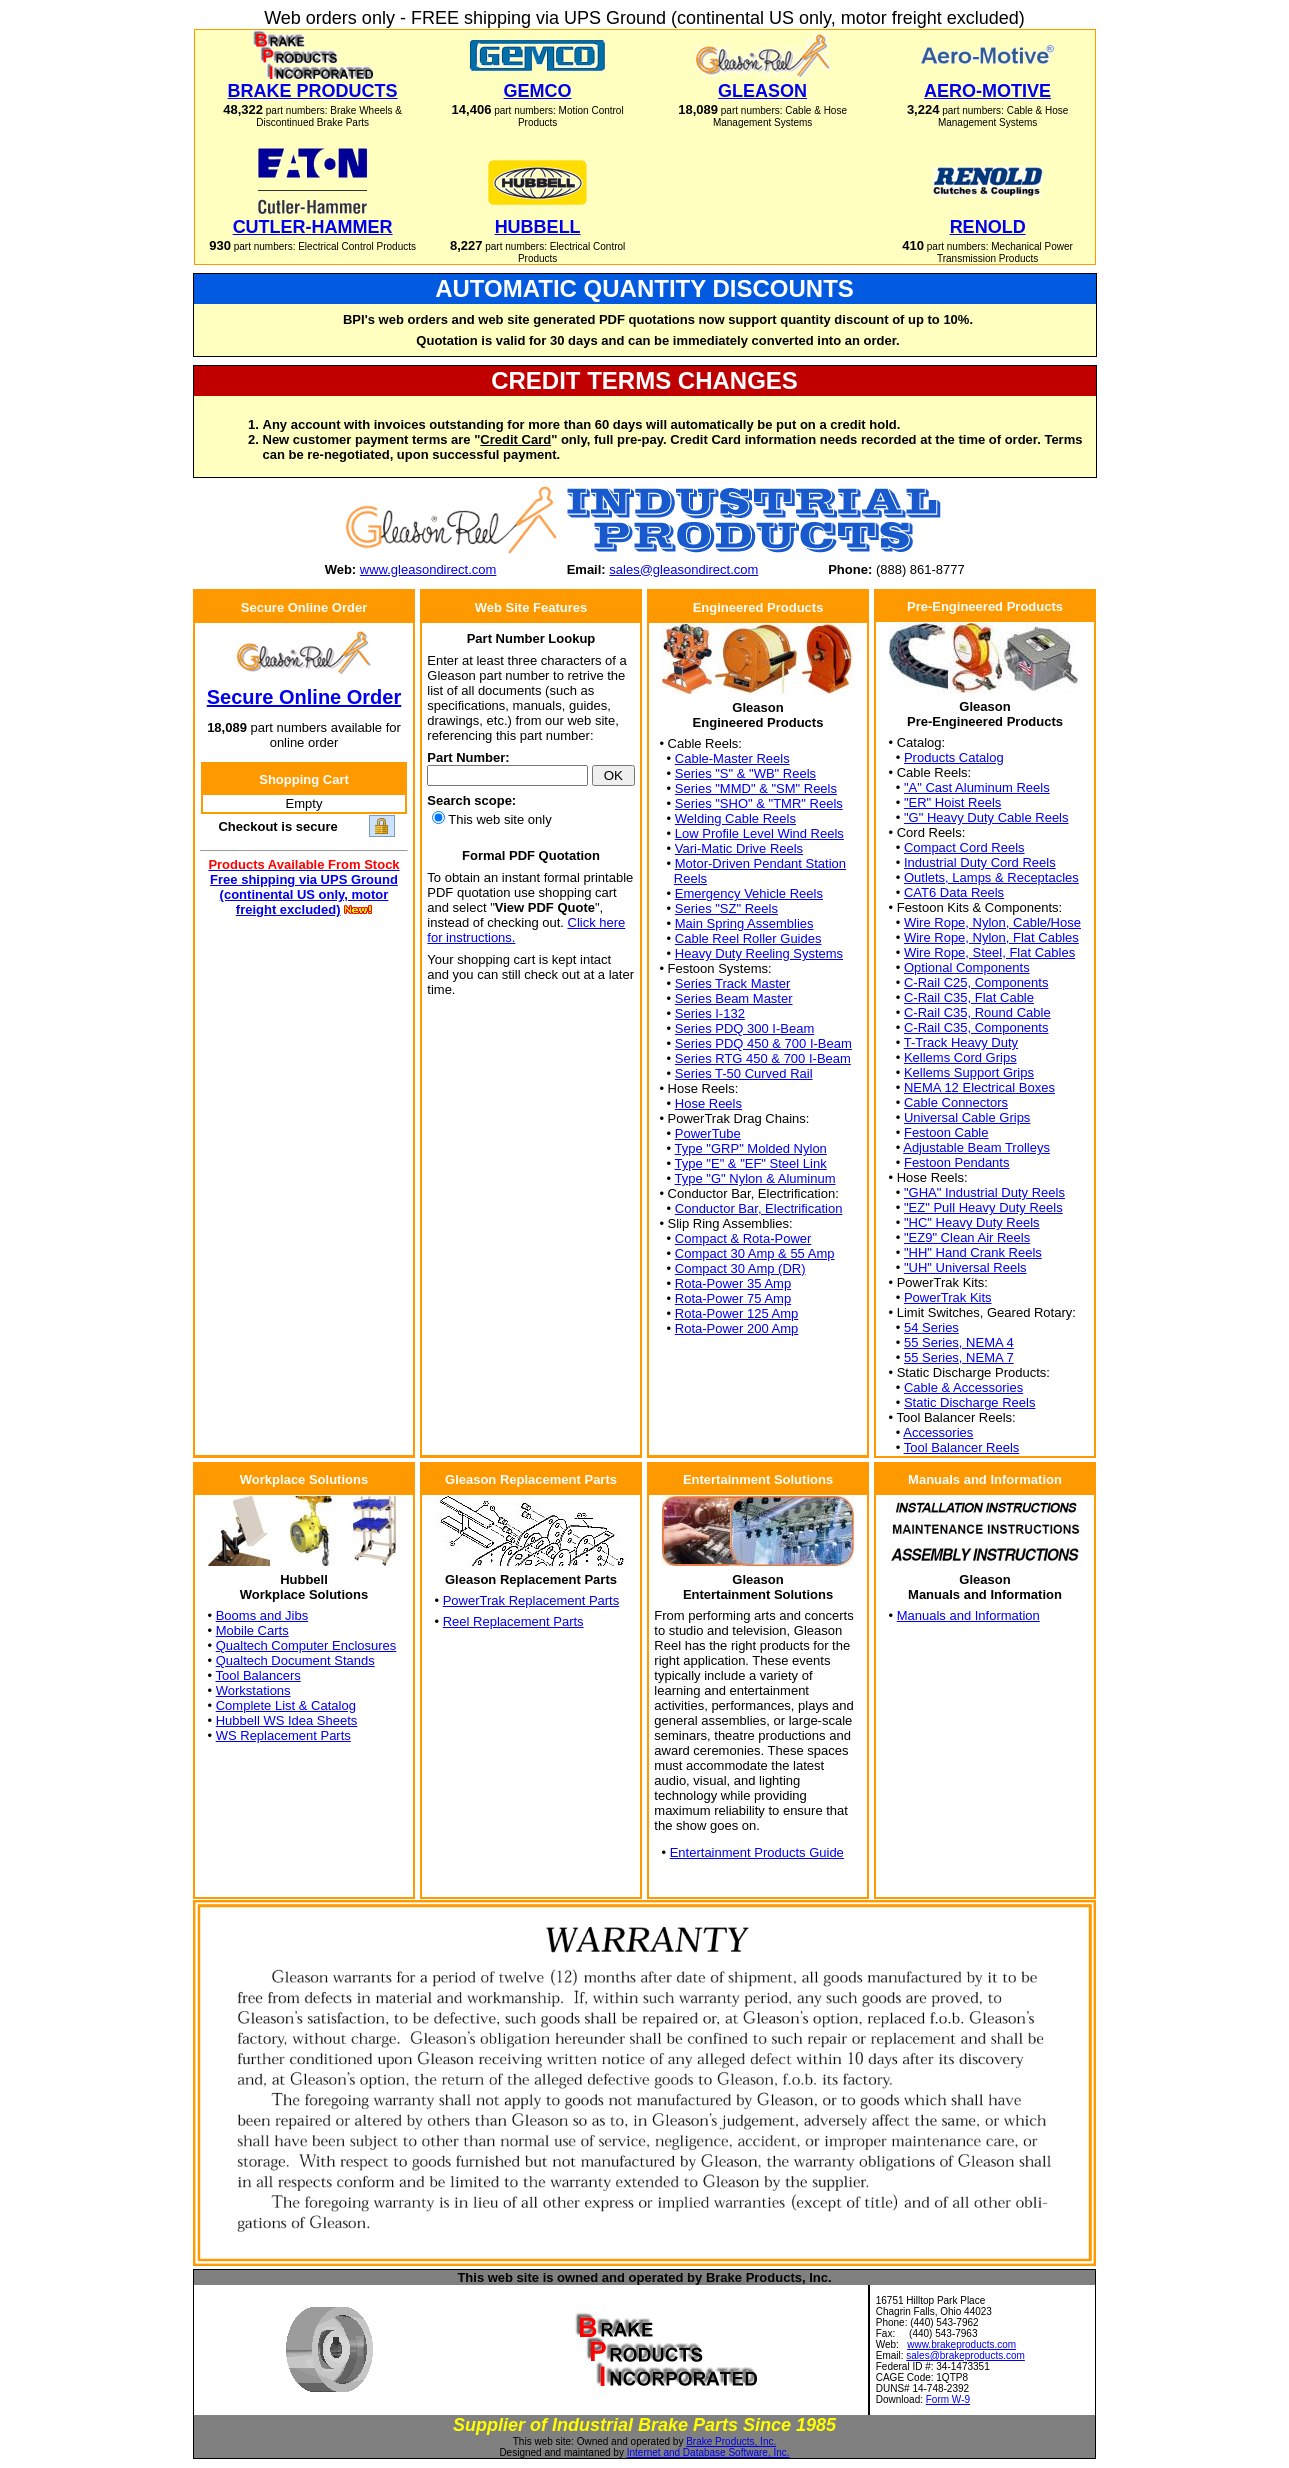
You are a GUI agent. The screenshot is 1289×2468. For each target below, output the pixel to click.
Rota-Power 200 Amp (737, 1328)
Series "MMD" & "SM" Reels (756, 788)
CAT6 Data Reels (954, 892)
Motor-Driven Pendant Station (760, 863)
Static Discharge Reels (970, 1402)
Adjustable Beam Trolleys (976, 1147)
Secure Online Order (304, 697)
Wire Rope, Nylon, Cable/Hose (992, 922)
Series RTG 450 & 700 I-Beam (763, 1058)
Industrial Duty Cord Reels (980, 862)
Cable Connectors (956, 1102)
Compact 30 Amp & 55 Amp (755, 1253)
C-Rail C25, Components (976, 982)
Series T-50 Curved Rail (744, 1073)
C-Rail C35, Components (976, 1027)
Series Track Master (733, 983)
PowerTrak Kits (948, 1297)
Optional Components (967, 967)
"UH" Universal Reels (965, 1267)
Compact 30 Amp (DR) (740, 1268)
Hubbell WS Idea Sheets (287, 1720)
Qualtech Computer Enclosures (306, 1645)
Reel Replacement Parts (513, 1621)
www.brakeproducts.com (961, 2344)
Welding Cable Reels (735, 818)
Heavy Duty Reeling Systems (759, 953)
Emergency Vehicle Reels (749, 893)
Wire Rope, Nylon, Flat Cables (991, 937)
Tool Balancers (257, 1675)
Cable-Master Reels (732, 758)
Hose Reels (708, 1103)
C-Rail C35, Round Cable (977, 1012)
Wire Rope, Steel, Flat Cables (989, 952)
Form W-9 (948, 2399)
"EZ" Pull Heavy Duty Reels (983, 1207)
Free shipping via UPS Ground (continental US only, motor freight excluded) (304, 894)
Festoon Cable (946, 1132)
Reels (690, 878)
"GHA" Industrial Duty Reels (984, 1192)
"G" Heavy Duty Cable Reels (986, 817)
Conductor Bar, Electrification (759, 1208)
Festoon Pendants (957, 1162)
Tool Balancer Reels (962, 1447)
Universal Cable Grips (967, 1117)
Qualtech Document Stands (295, 1660)
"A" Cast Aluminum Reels (977, 787)
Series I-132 (710, 1013)
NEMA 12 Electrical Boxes (979, 1087)
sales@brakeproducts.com (965, 2355)
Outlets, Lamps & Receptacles (991, 877)
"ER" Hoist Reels (952, 802)
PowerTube (708, 1133)
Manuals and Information (968, 1615)
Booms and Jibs (262, 1615)
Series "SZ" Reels (726, 908)
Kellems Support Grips (969, 1072)
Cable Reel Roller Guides (748, 938)
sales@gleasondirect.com (683, 569)
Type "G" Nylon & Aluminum (755, 1178)
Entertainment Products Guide (757, 1852)
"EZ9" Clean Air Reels (967, 1237)
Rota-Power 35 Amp (733, 1283)
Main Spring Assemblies (744, 923)
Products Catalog (954, 757)
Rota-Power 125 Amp (737, 1313)
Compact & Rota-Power (743, 1238)
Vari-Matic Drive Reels (739, 848)
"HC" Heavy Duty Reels (972, 1222)
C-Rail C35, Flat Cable (969, 997)
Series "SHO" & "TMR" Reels (759, 803)
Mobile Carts (252, 1630)
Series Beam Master (734, 998)
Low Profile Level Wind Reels (759, 833)
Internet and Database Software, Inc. (708, 2452)
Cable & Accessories (963, 1387)
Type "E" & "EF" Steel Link (751, 1163)
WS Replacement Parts (283, 1735)
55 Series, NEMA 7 (959, 1357)
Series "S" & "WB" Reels (745, 773)
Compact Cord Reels (964, 847)
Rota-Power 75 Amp (733, 1298)
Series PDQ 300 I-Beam (744, 1028)
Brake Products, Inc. (731, 2441)
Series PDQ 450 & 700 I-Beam (763, 1043)
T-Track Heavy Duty (961, 1042)
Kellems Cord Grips (960, 1057)
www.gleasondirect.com (428, 569)
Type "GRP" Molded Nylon (751, 1148)
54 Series (931, 1327)
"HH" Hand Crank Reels (973, 1252)
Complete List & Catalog (286, 1705)
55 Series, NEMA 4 (959, 1342)
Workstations (253, 1690)
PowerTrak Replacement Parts (531, 1600)
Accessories (938, 1432)
